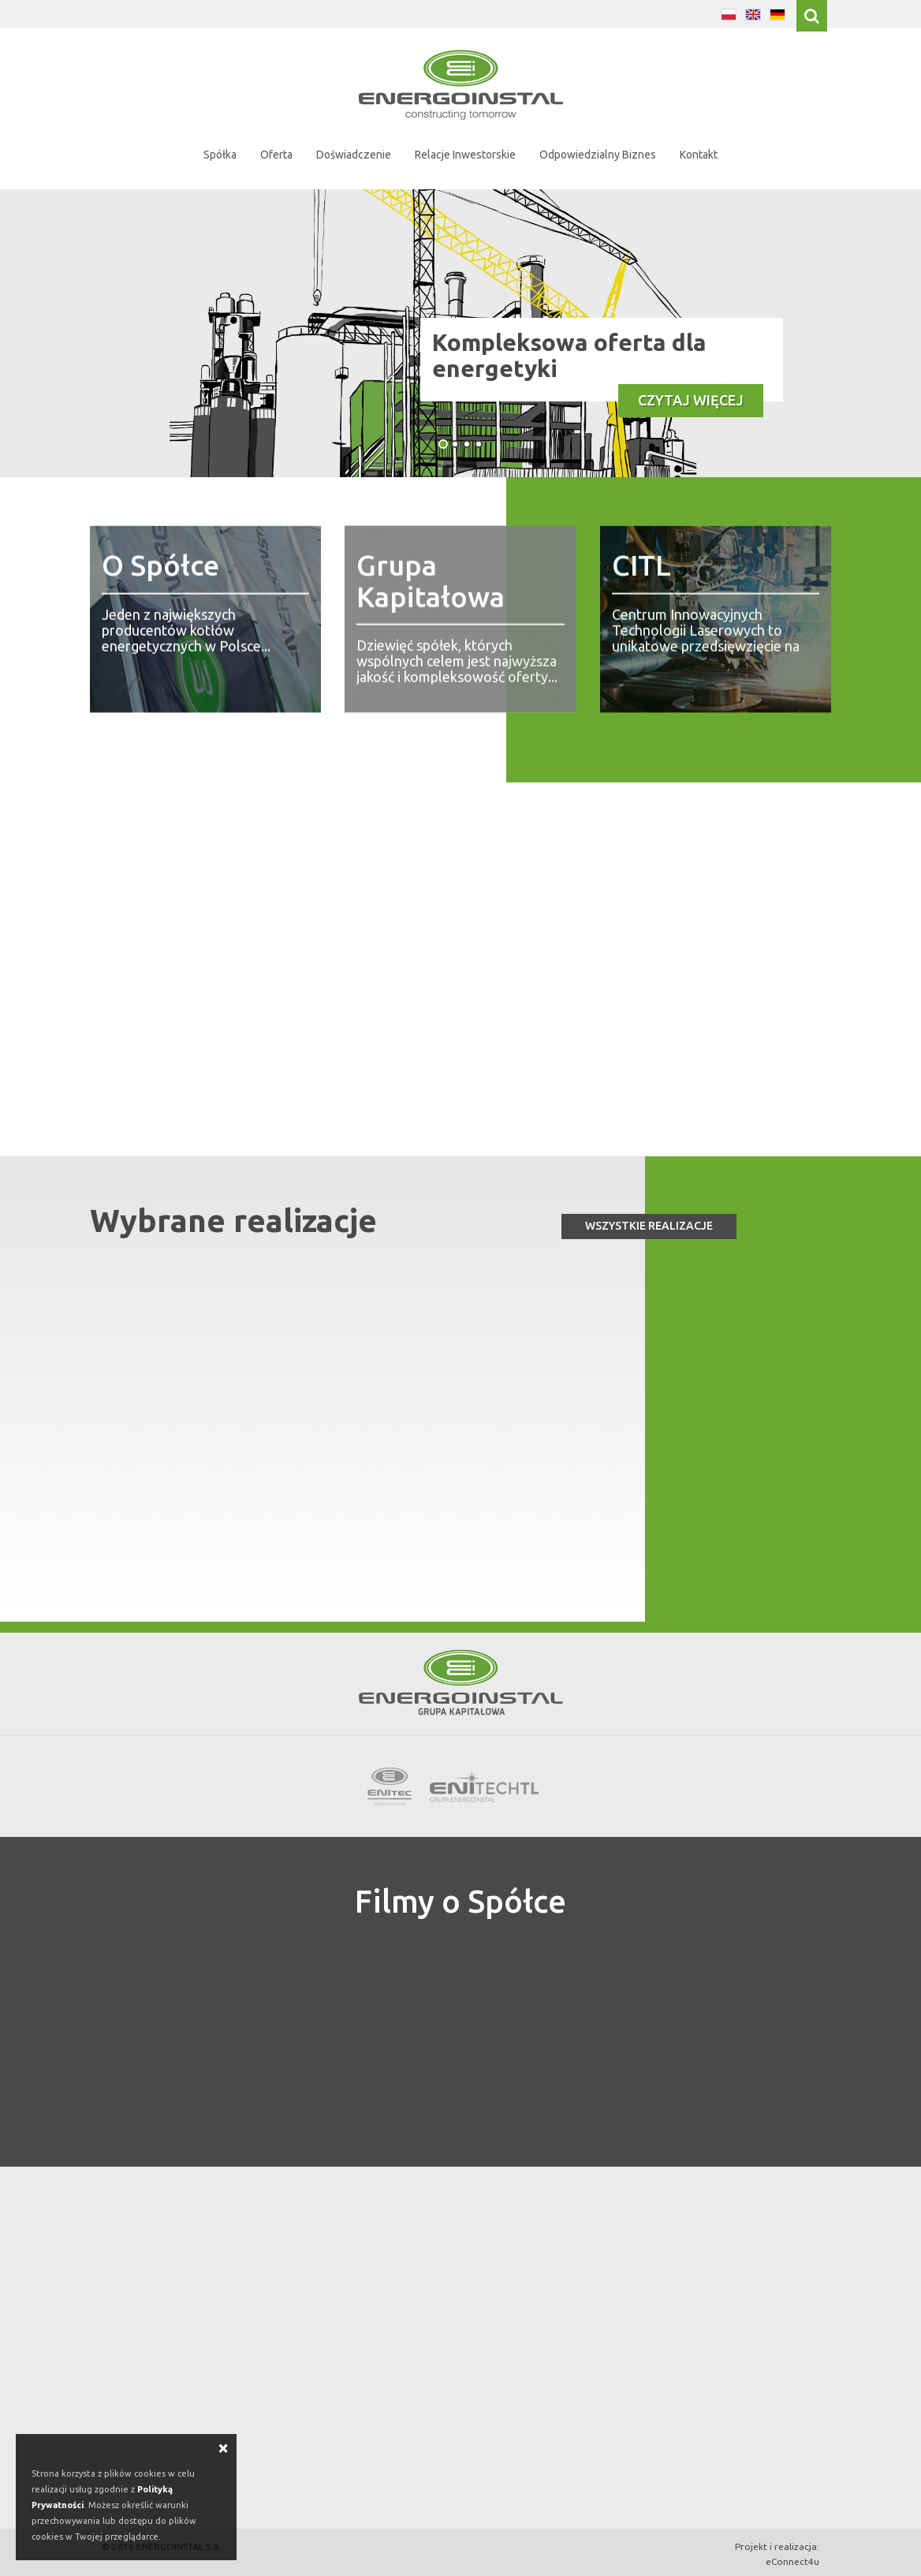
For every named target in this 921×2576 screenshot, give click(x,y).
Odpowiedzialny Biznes (597, 154)
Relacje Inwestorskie (465, 154)
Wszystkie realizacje (649, 1225)
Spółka (220, 154)
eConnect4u (792, 2561)
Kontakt (699, 154)
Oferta (276, 154)
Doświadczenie (353, 154)
